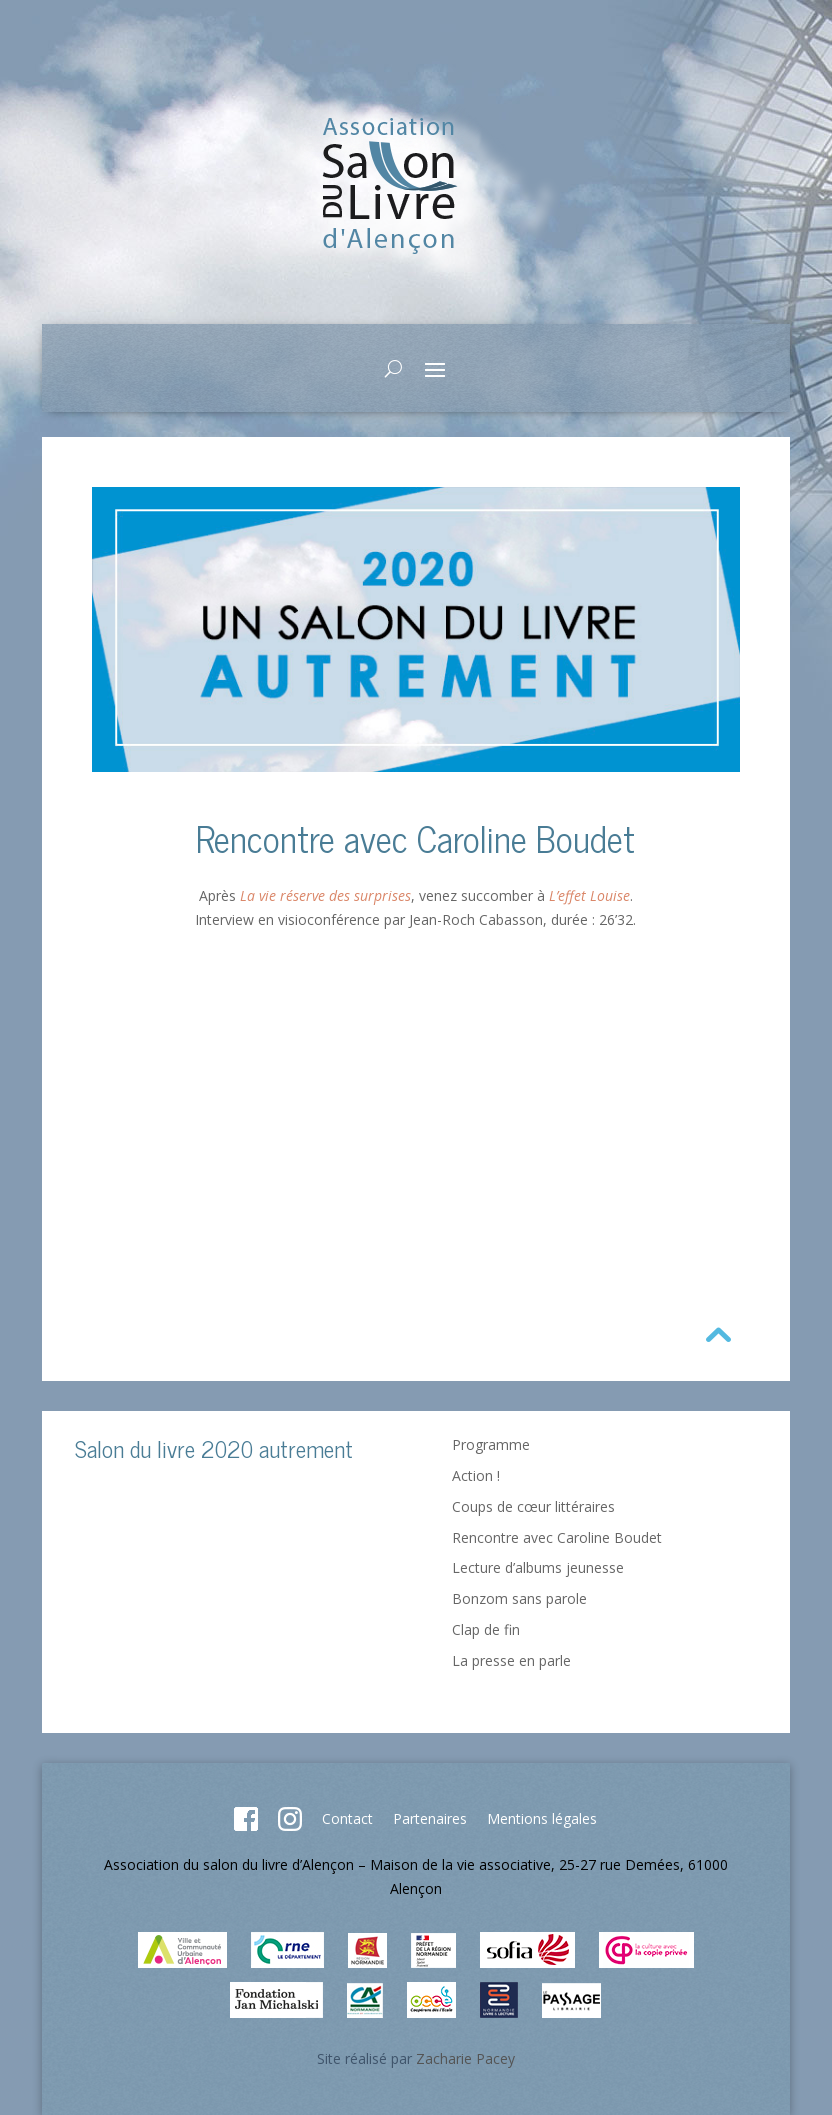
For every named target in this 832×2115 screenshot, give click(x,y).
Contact (347, 1818)
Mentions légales (542, 1818)
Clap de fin (486, 1629)
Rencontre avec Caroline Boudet (557, 1537)
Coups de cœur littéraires (533, 1506)
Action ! (476, 1475)
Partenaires (430, 1818)
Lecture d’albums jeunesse (538, 1567)
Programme (491, 1444)
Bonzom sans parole (519, 1598)
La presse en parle (511, 1660)
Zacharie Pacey (465, 2058)
